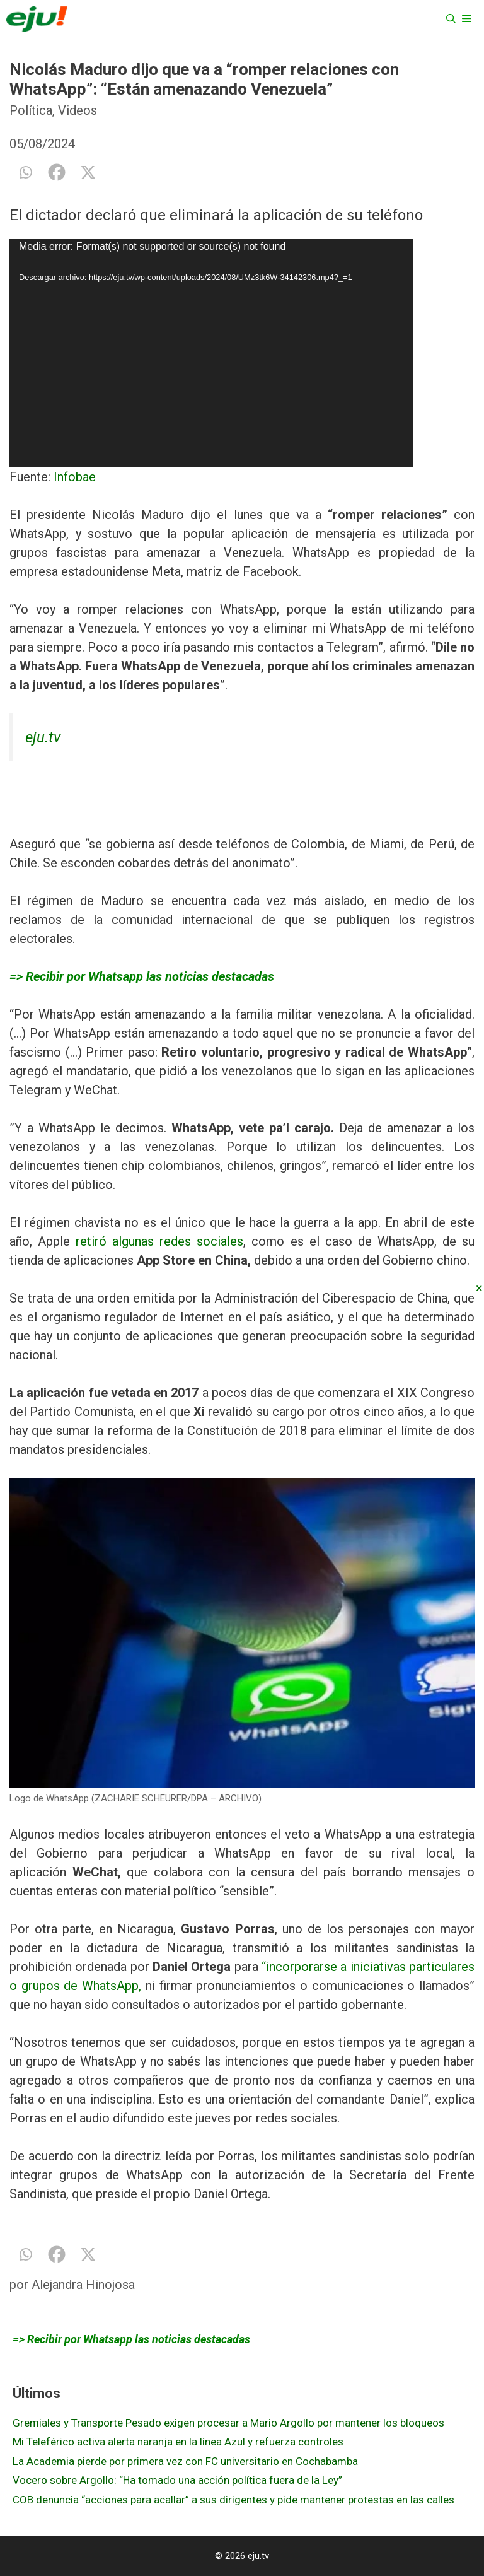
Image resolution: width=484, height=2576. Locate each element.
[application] (242, 353)
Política (30, 110)
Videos (77, 110)
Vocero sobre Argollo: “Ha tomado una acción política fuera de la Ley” (177, 2480)
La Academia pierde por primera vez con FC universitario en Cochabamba (185, 2461)
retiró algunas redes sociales (159, 1241)
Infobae (75, 476)
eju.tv (42, 737)
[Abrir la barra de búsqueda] (451, 19)
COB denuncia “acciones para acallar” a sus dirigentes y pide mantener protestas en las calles (233, 2499)
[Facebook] (56, 172)
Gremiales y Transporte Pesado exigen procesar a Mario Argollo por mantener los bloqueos (228, 2422)
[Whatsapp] (25, 172)
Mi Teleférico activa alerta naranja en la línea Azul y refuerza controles (178, 2441)
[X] (88, 172)
